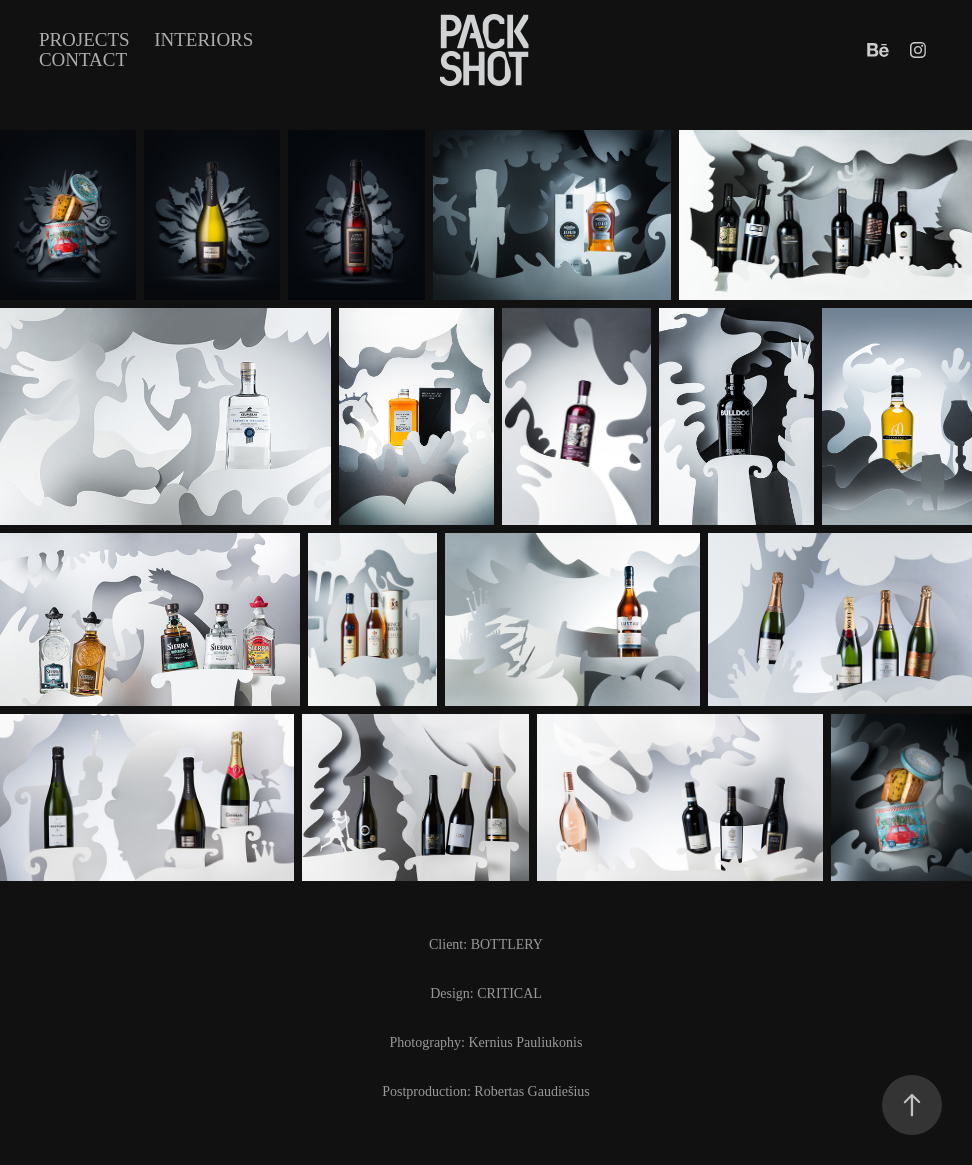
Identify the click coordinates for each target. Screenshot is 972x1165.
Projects (84, 39)
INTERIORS (203, 39)
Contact (83, 59)
